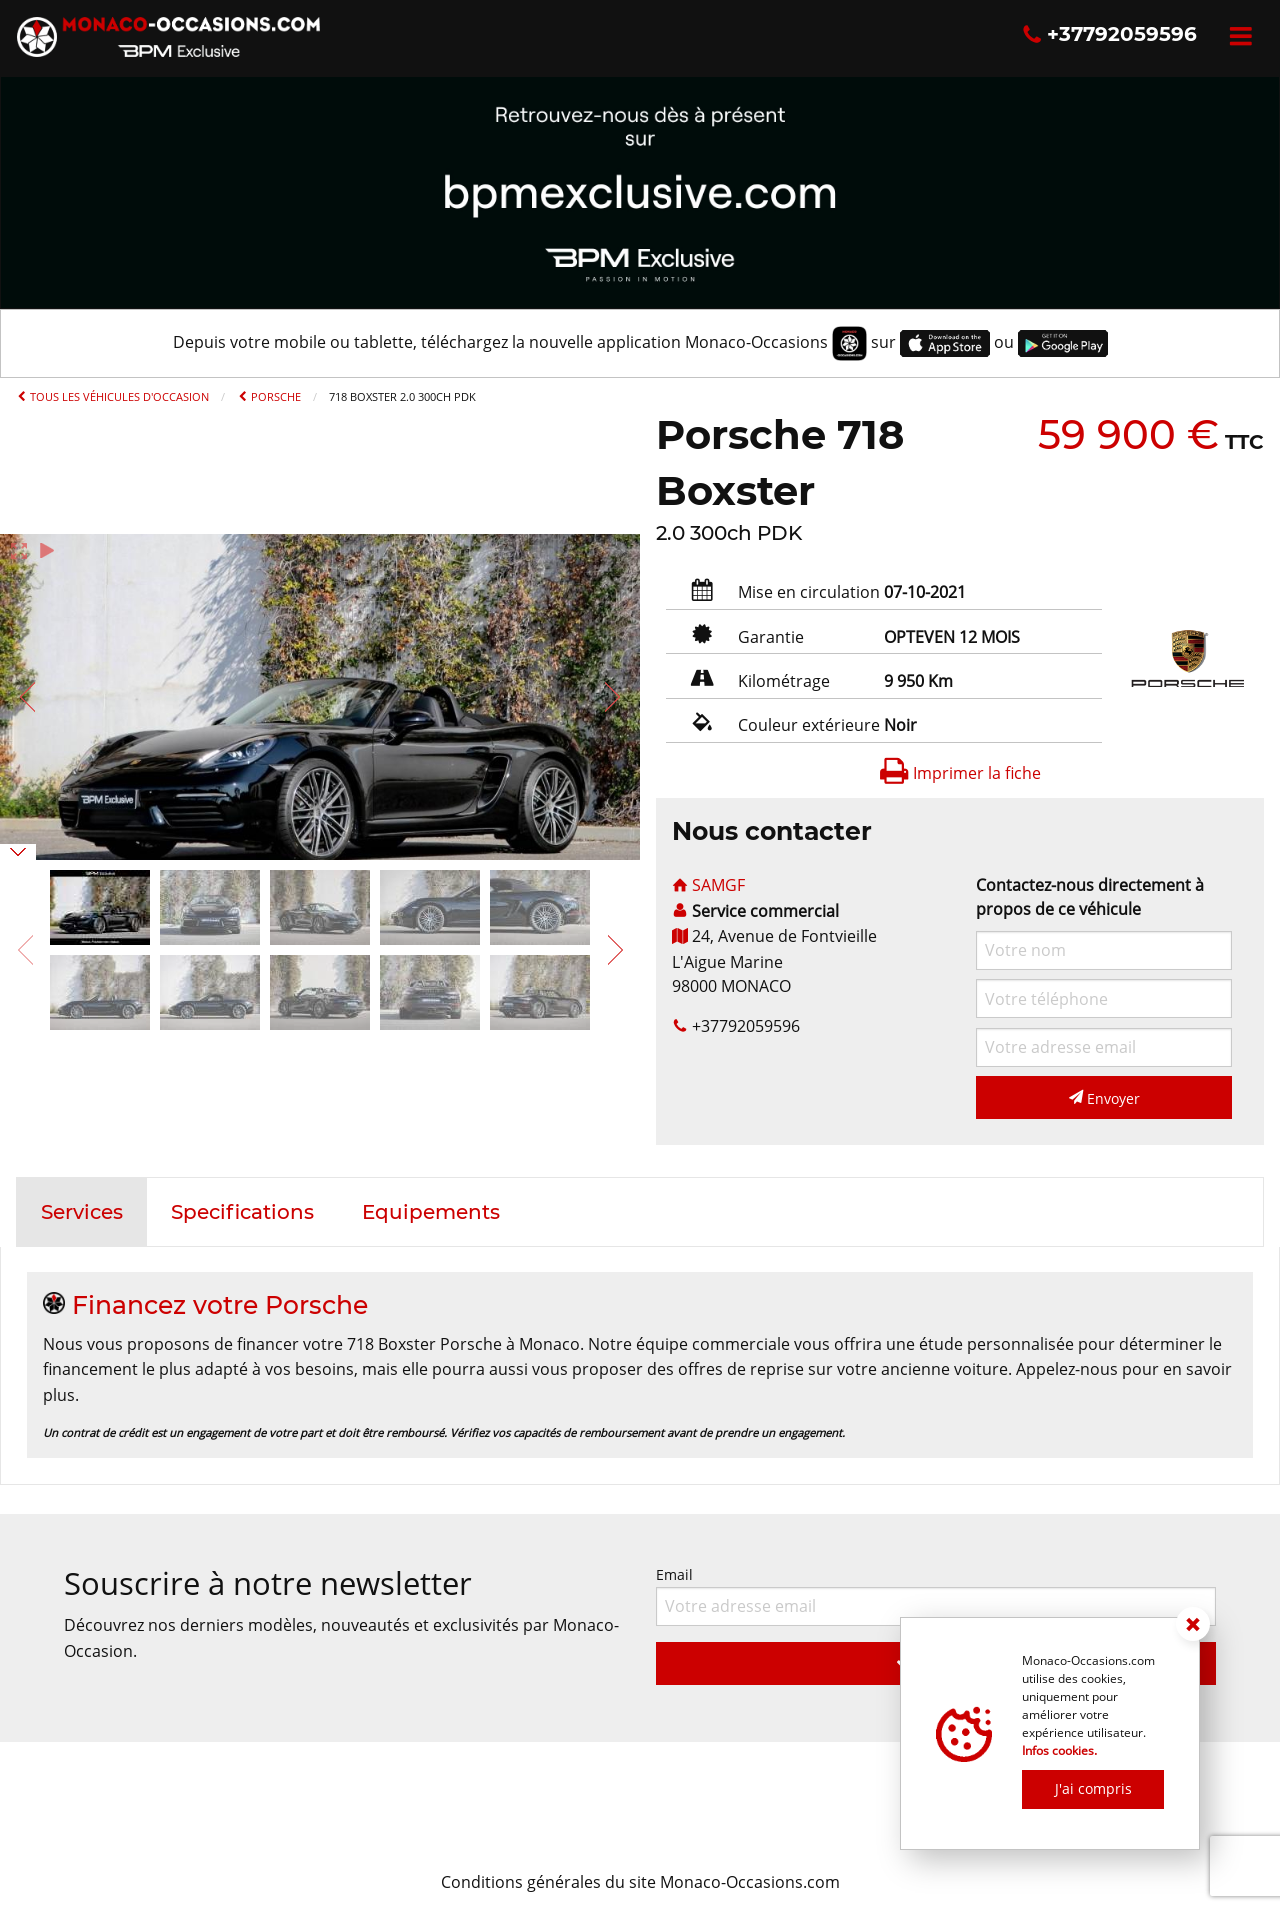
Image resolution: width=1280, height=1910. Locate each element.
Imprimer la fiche (960, 773)
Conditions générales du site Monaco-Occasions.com (640, 1882)
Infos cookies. (1059, 1750)
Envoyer (1104, 1098)
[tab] (82, 1212)
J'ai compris (1093, 1788)
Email (936, 1595)
